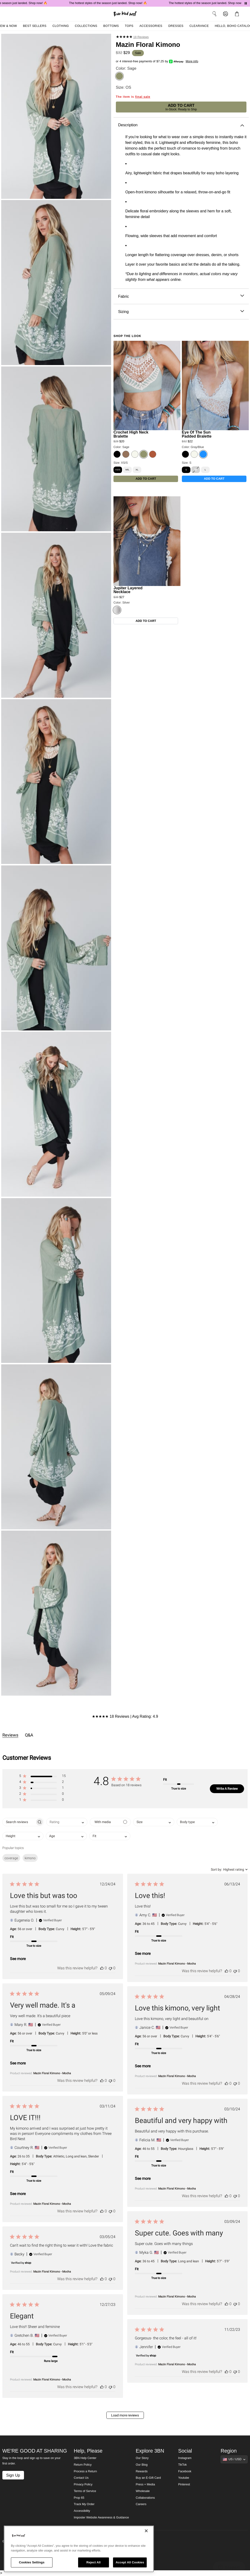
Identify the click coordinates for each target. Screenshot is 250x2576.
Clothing (60, 26)
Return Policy (83, 2464)
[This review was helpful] (102, 1968)
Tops (129, 26)
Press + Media (145, 2484)
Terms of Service (85, 2491)
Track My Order (84, 2504)
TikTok (182, 2464)
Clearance (199, 26)
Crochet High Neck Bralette (130, 434)
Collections (86, 26)
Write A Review (227, 1789)
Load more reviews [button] (125, 2415)
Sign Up (13, 2475)
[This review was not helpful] (110, 1968)
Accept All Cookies (130, 2562)
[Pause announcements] (245, 3)
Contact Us (81, 2477)
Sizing (181, 312)
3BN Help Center (85, 2458)
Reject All (93, 2562)
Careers (141, 2504)
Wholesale (143, 2491)
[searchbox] (19, 1822)
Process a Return (85, 2471)
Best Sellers (35, 26)
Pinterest (184, 2484)
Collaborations (145, 2497)
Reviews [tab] (10, 1734)
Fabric (181, 296)
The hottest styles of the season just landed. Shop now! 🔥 (114, 3)
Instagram (184, 2458)
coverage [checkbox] (11, 1858)
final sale (142, 96)
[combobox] (66, 1822)
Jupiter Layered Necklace (127, 590)
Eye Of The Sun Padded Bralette (197, 434)
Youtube (183, 2477)
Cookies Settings (32, 2562)
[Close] (146, 2531)
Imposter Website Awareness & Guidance (101, 2517)
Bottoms (111, 26)
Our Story (142, 2458)
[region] (79, 2549)
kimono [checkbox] (30, 1858)
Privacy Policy (83, 2484)
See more (18, 1958)
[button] (42, 1777)
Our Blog (142, 2464)
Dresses (176, 26)
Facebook (184, 2471)
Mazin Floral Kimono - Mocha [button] (177, 1963)
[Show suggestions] (234, 2459)
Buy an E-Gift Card (148, 2477)
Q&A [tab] (29, 1734)
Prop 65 (79, 2497)
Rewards (142, 2471)
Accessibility (82, 2511)
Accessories (150, 26)
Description (181, 125)
